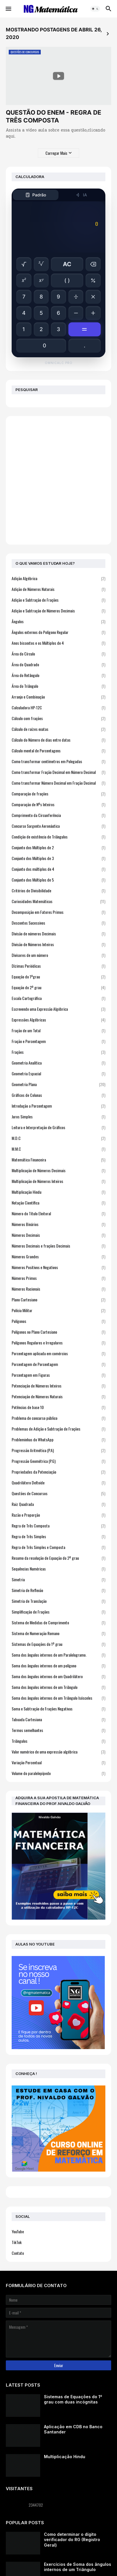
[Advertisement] (58, 480)
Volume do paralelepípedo (58, 1773)
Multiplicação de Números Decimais (58, 1170)
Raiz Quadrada (58, 1504)
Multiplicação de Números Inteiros (58, 1181)
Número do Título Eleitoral (58, 1213)
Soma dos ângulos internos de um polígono (58, 1665)
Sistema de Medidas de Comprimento (58, 1622)
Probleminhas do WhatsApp (58, 1439)
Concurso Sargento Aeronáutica (58, 826)
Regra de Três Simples (58, 1536)
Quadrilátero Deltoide (58, 1482)
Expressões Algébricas (58, 1020)
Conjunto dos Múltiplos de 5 (58, 880)
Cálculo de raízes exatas (58, 729)
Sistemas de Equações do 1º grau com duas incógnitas (73, 2399)
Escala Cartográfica (58, 998)
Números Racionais (58, 1289)
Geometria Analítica (58, 1063)
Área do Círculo (58, 654)
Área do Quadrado (58, 664)
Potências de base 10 (58, 1407)
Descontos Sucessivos (58, 923)
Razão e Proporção (58, 1515)
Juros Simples (58, 1116)
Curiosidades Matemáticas (58, 901)
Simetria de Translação (58, 1601)
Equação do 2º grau (58, 987)
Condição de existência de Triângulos (58, 837)
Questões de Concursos (58, 1493)
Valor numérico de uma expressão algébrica (58, 1752)
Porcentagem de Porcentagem (58, 1364)
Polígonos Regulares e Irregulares (58, 1342)
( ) (67, 280)
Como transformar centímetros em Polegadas (58, 761)
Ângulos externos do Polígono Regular (58, 632)
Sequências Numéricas (58, 1569)
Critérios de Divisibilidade (58, 890)
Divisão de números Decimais (58, 933)
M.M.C (58, 1149)
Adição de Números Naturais (58, 589)
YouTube (18, 2231)
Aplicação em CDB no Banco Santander (73, 2429)
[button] (8, 9)
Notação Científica (58, 1203)
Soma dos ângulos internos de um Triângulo (58, 1687)
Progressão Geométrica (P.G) (58, 1461)
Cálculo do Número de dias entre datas (58, 740)
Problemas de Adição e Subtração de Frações (58, 1429)
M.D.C (58, 1138)
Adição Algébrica (58, 578)
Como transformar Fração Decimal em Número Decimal (58, 772)
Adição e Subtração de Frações (58, 600)
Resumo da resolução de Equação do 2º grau (58, 1558)
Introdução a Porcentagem (58, 1106)
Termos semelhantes (58, 1730)
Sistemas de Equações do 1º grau (58, 1644)
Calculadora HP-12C (58, 707)
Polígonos (58, 1321)
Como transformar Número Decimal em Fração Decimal (58, 783)
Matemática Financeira (58, 1159)
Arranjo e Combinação (58, 697)
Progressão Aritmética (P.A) (58, 1450)
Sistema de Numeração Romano (58, 1633)
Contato (18, 2253)
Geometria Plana (58, 1084)
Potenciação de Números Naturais (58, 1396)
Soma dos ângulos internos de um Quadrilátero (58, 1676)
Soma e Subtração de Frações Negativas (58, 1709)
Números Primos (58, 1278)
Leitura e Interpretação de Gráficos (58, 1127)
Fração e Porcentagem (58, 1041)
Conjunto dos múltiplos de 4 (58, 869)
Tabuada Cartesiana (58, 1719)
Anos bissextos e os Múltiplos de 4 (58, 643)
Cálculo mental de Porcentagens (58, 750)
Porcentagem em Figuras (58, 1375)
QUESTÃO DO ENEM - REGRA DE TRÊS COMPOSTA (53, 116)
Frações (58, 1052)
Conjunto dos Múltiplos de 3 (58, 858)
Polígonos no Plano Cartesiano (58, 1332)
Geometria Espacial (58, 1073)
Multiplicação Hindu (58, 1192)
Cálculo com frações (58, 718)
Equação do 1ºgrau (58, 976)
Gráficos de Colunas (58, 1095)
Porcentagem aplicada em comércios (58, 1353)
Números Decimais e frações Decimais (58, 1246)
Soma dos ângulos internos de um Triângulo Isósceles (58, 1698)
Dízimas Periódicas (58, 966)
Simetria (58, 1579)
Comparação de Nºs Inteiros (58, 804)
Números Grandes (58, 1256)
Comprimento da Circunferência (58, 815)
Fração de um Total (58, 1030)
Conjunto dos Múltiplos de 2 (58, 847)
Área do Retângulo (58, 675)
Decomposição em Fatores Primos (58, 912)
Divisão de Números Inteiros (58, 944)
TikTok (17, 2242)
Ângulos (58, 621)
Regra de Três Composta (58, 1525)
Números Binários (58, 1224)
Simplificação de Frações (58, 1612)
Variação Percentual (58, 1762)
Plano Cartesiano (58, 1299)
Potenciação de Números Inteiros (58, 1386)
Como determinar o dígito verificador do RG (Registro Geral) (72, 2539)
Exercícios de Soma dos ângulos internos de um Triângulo (77, 2567)
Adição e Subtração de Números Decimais (58, 610)
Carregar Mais (56, 153)
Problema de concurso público (58, 1418)
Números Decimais (58, 1235)
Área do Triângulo (58, 686)
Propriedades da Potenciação (58, 1472)
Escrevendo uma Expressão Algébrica (58, 1009)
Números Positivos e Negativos (58, 1267)
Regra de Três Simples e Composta (58, 1547)
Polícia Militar (58, 1310)
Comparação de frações (58, 793)
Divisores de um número (58, 955)
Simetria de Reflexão (58, 1590)
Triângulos (58, 1741)
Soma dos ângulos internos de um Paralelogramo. (58, 1655)
